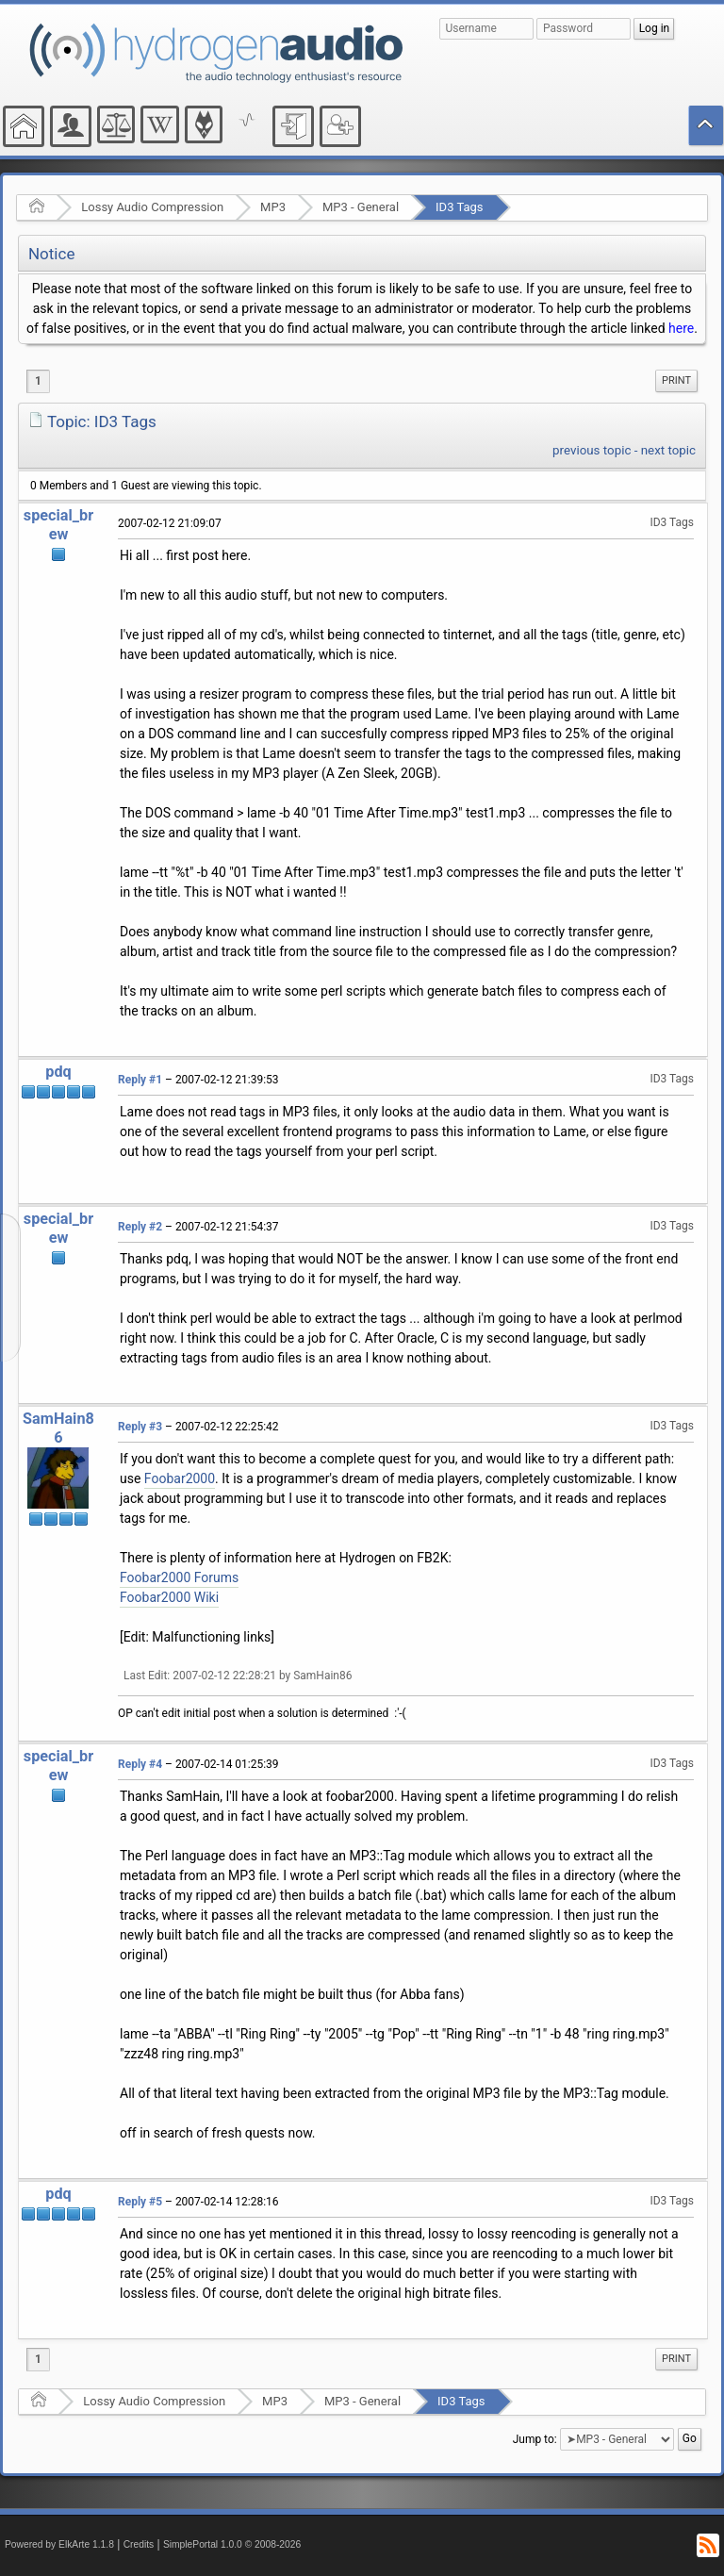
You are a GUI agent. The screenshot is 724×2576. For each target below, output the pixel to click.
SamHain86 (58, 1428)
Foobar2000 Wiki (169, 1597)
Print (676, 380)
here (681, 328)
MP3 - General (360, 207)
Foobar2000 (179, 1478)
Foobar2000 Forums (179, 1577)
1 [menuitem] (38, 381)
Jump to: (535, 2439)
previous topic (591, 450)
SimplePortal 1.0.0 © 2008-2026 (232, 2544)
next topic (668, 450)
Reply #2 (140, 1226)
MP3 (273, 207)
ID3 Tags (459, 207)
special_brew (58, 524)
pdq (58, 1072)
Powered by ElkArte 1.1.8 (59, 2544)
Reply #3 (140, 1426)
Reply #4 (140, 1764)
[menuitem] (676, 381)
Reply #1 (140, 1079)
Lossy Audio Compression (152, 207)
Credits (139, 2544)
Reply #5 (140, 2201)
